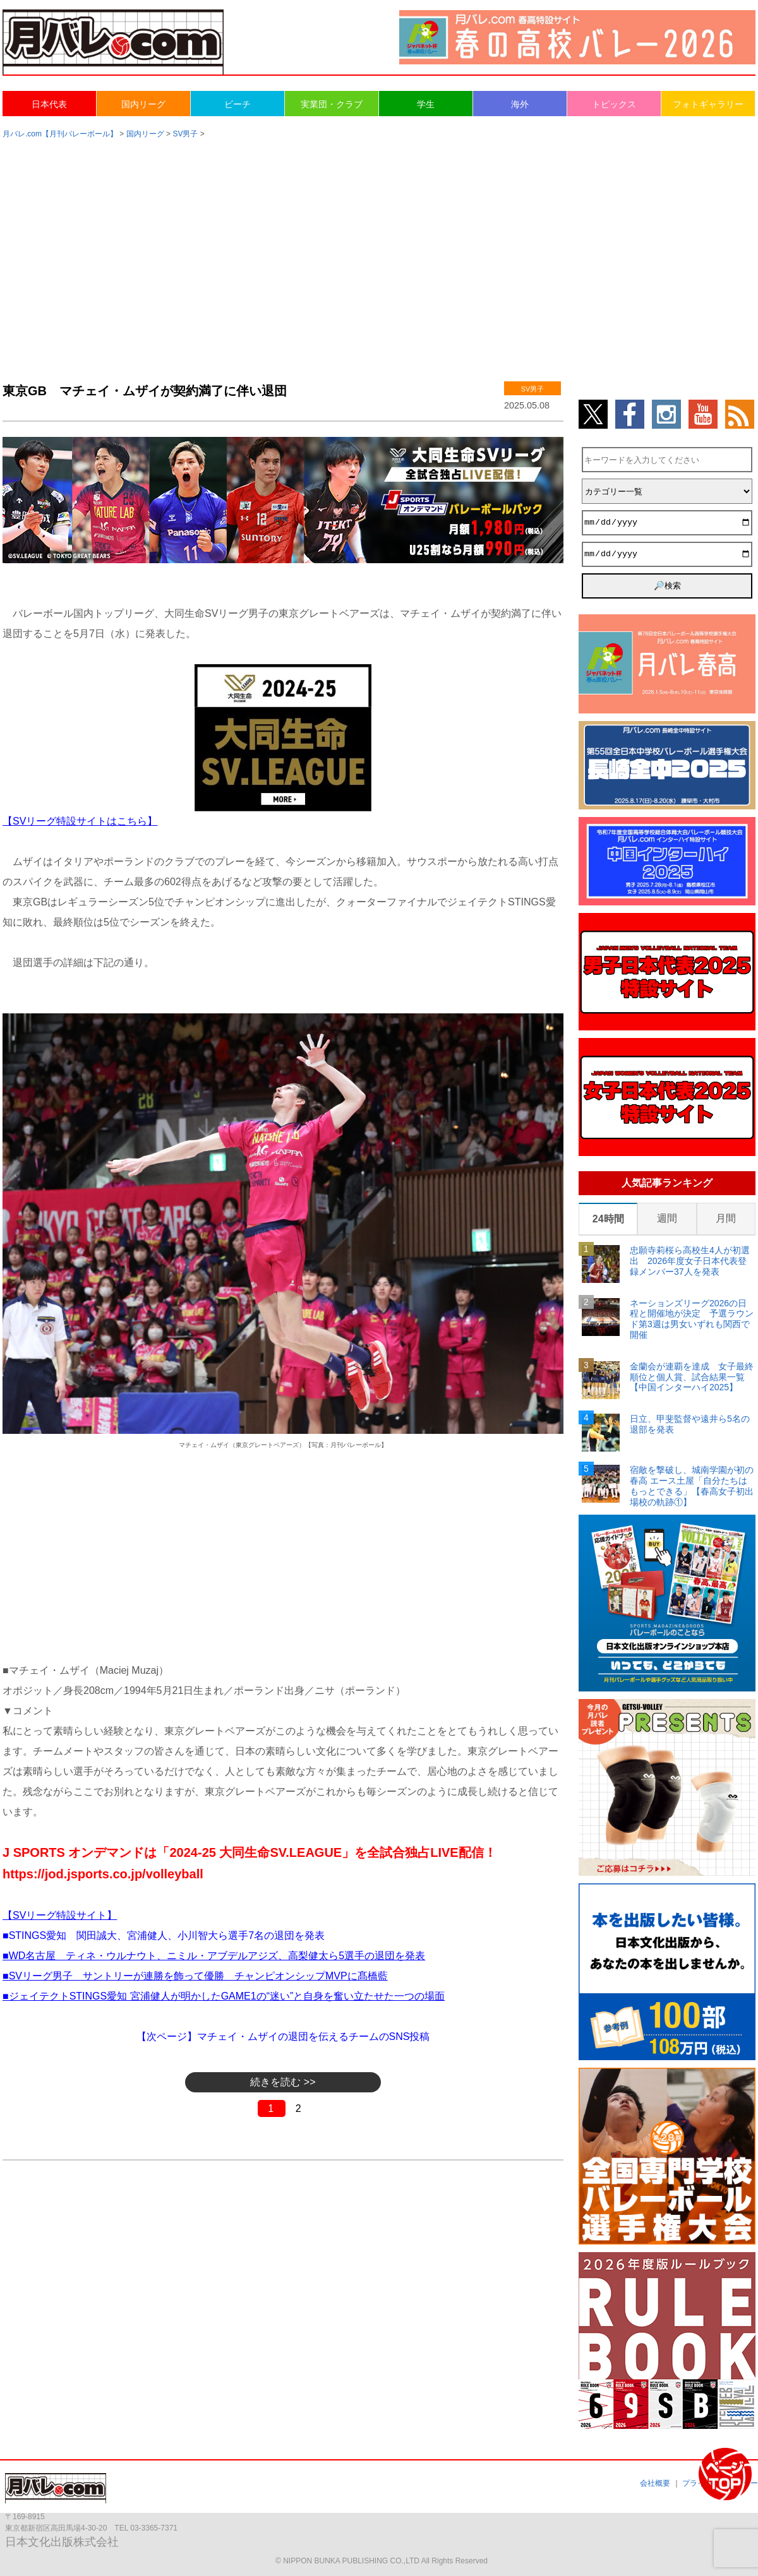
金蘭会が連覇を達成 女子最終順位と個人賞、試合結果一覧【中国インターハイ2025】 (692, 1377)
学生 (426, 104)
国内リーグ (143, 104)
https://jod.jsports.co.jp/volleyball (103, 1874)
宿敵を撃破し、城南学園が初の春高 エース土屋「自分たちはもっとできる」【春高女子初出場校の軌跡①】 (692, 1485)
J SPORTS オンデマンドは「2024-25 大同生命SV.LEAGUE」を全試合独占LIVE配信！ (249, 1852)
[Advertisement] (379, 247)
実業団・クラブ (332, 104)
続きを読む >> (282, 2082)
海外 (520, 104)
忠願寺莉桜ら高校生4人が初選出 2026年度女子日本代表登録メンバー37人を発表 (690, 1261)
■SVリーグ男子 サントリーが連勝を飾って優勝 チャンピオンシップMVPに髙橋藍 (195, 1976)
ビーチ (237, 104)
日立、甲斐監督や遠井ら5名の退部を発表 (690, 1424)
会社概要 (655, 2483)
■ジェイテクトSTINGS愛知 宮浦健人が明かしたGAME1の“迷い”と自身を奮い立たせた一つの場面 (224, 1996)
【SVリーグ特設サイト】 (60, 1915)
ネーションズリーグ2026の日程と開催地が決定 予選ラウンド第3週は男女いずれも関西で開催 (692, 1319)
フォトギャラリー (708, 104)
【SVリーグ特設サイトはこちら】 (80, 821)
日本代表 (49, 104)
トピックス (614, 104)
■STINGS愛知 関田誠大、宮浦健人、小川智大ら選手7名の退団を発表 (164, 1935)
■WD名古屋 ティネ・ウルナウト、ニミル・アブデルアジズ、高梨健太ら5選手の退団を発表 (214, 1955)
